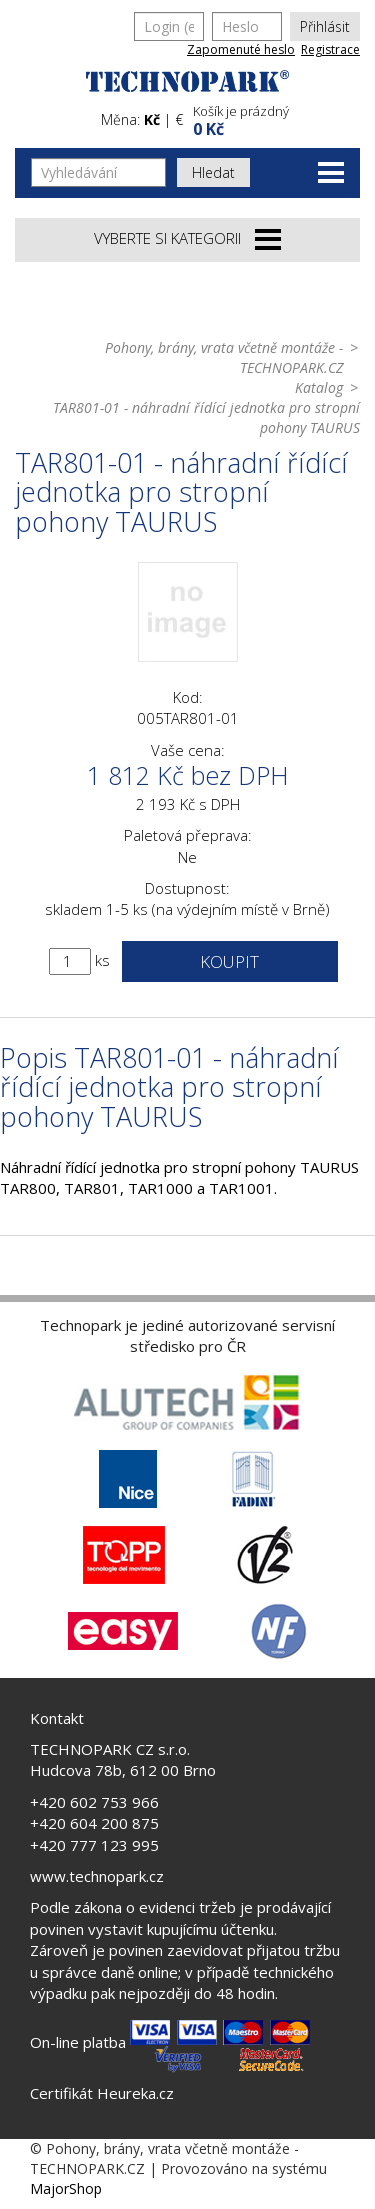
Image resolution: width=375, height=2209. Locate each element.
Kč (152, 119)
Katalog (319, 387)
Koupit (229, 961)
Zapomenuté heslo (241, 49)
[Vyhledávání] (98, 172)
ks (102, 960)
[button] (274, 118)
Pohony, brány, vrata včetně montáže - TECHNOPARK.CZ (224, 357)
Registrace (330, 49)
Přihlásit (325, 26)
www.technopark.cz (97, 1876)
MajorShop (66, 2188)
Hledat (213, 172)
